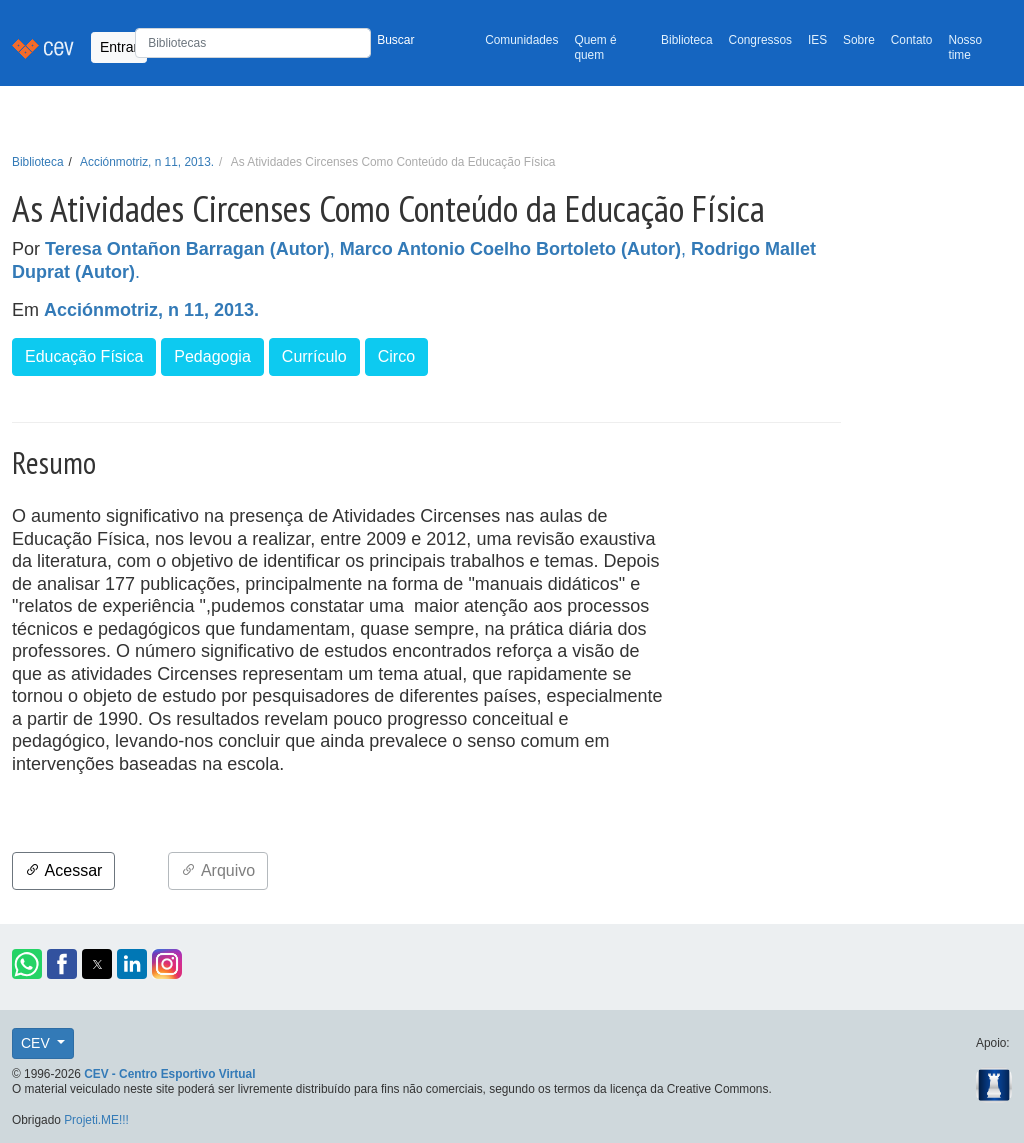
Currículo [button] (314, 356)
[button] (27, 964)
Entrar (119, 47)
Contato (912, 40)
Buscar (395, 40)
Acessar (63, 870)
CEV (37, 1043)
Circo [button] (396, 356)
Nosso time (965, 47)
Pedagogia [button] (212, 356)
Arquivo (218, 870)
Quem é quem (595, 47)
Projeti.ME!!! (96, 1120)
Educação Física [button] (84, 356)
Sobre (859, 40)
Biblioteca (687, 40)
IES (817, 40)
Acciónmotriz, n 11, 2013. (147, 162)
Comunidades (521, 40)
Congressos (760, 40)
